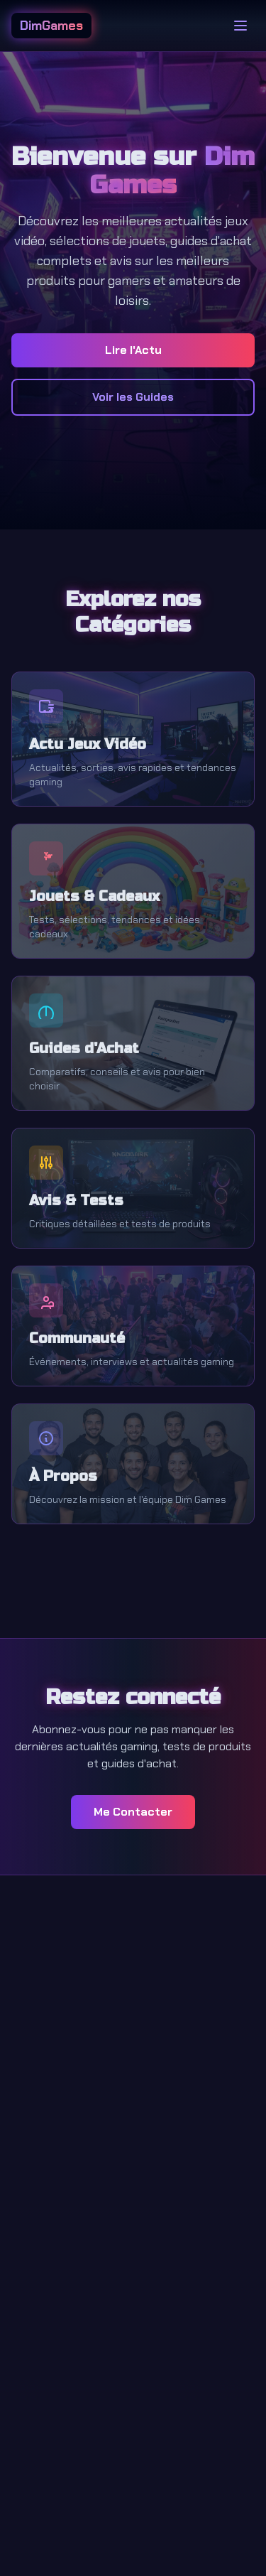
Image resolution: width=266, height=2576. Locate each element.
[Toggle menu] (240, 25)
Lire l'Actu (133, 350)
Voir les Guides (133, 396)
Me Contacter (133, 1811)
